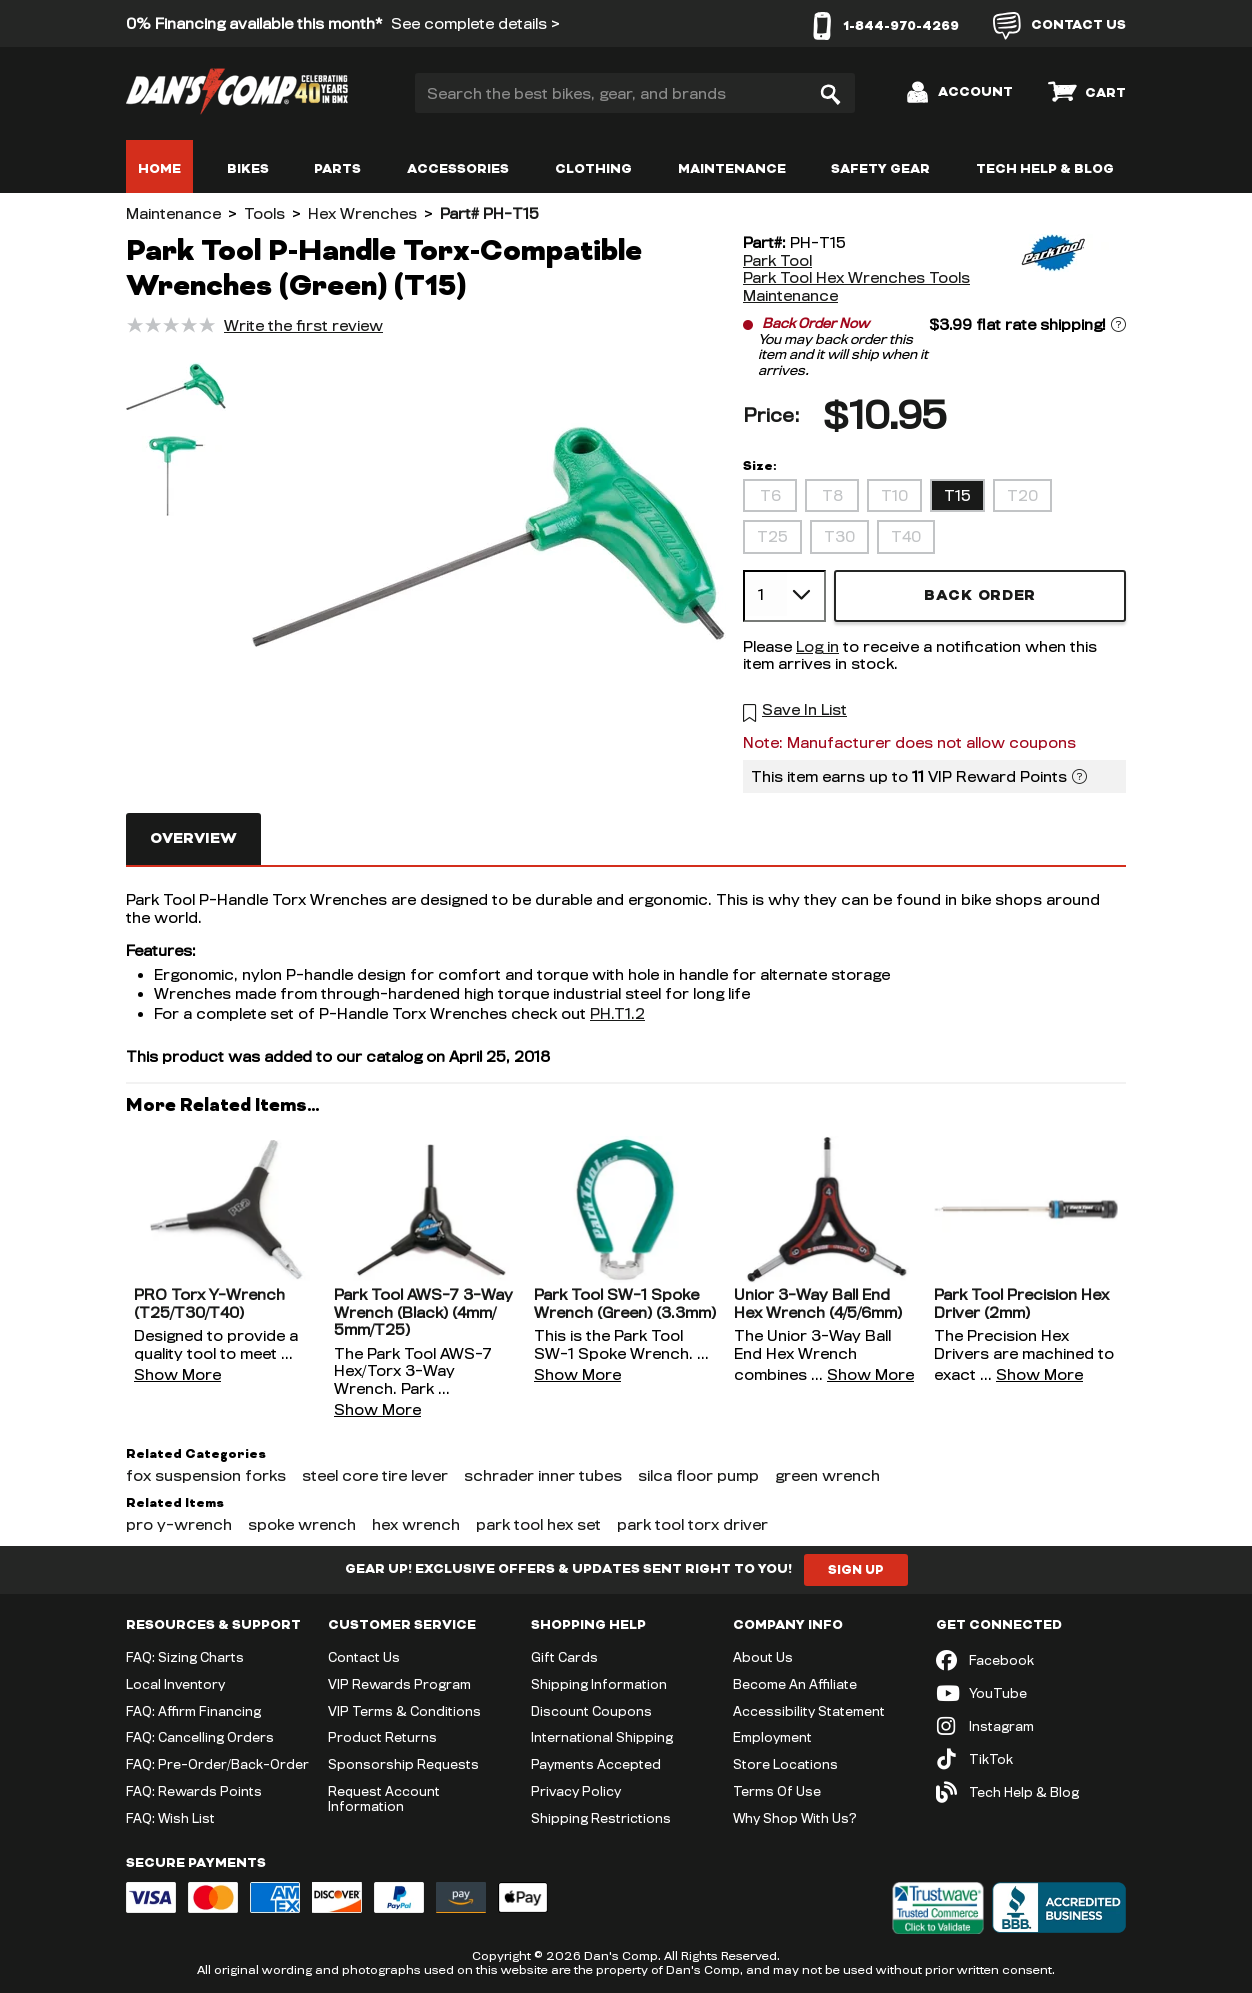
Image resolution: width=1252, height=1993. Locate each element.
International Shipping (602, 1737)
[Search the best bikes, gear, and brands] (635, 93)
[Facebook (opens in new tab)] (1031, 1660)
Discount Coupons (591, 1711)
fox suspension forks (206, 1475)
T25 (772, 536)
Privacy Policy (576, 1791)
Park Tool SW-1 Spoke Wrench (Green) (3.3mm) (625, 1303)
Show (177, 1374)
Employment (772, 1737)
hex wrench (416, 1524)
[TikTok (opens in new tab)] (1031, 1759)
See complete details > (475, 23)
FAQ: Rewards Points (194, 1791)
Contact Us (364, 1657)
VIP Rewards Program (399, 1684)
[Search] (830, 93)
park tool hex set (538, 1524)
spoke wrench (302, 1524)
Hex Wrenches (362, 213)
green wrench (827, 1475)
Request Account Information (384, 1798)
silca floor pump (698, 1475)
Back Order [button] (980, 595)
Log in (817, 646)
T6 (770, 495)
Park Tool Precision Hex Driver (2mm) (1021, 1303)
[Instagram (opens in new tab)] (1031, 1726)
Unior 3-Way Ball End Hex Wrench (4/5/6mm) (818, 1303)
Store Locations (785, 1764)
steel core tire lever (375, 1475)
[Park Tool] (1051, 269)
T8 (832, 495)
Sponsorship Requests (403, 1764)
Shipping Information (599, 1684)
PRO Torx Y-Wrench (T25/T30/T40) (209, 1303)
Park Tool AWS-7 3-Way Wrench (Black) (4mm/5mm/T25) (423, 1312)
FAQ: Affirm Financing (193, 1711)
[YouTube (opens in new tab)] (1031, 1693)
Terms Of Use (777, 1791)
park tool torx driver (692, 1524)
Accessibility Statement (809, 1711)
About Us (763, 1657)
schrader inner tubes (543, 1475)
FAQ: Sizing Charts (185, 1657)
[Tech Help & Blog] (1031, 1792)
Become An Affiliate (795, 1684)
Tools (264, 213)
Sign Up (856, 1570)
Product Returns (382, 1737)
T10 (894, 495)
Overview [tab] (193, 838)
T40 (906, 536)
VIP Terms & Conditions (404, 1711)
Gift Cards (564, 1657)
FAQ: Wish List (170, 1818)
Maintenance (173, 213)
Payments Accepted (596, 1764)
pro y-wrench (179, 1524)
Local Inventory (175, 1684)
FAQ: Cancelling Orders (200, 1737)
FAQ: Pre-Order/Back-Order (217, 1764)
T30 (839, 536)
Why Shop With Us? (795, 1818)
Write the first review (303, 325)
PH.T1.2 (617, 1013)
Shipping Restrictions (601, 1818)
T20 (1022, 495)
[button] (176, 389)
